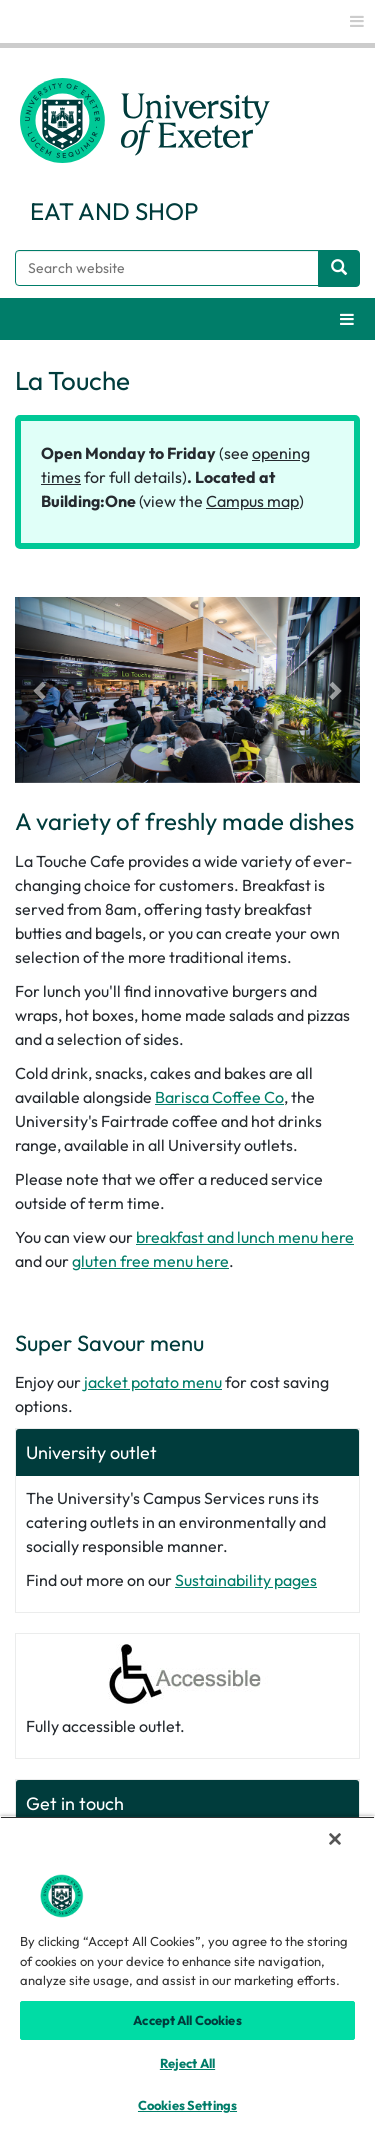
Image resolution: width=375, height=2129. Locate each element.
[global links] (357, 21)
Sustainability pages (246, 1580)
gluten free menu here (150, 1261)
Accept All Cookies (187, 2020)
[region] (187, 1972)
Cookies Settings (187, 2105)
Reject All (187, 2063)
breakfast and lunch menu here (245, 1237)
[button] (41, 689)
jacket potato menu (153, 1382)
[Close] (335, 1839)
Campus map (252, 501)
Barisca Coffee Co (219, 1097)
